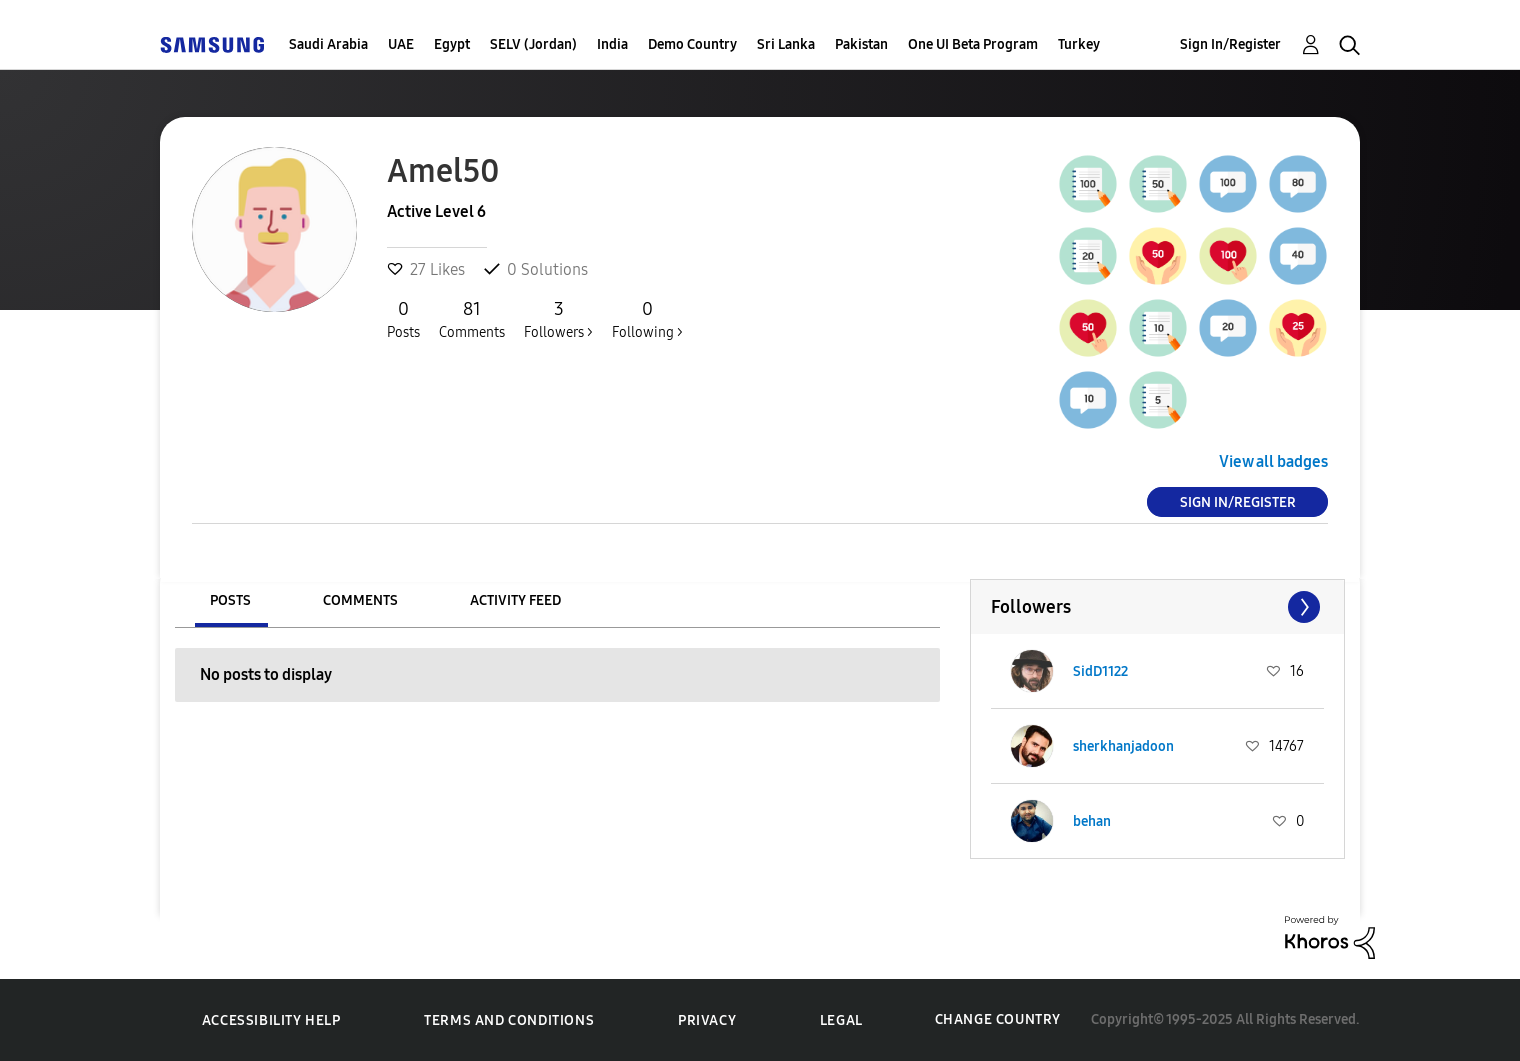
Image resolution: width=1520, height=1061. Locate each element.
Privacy (707, 1020)
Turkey (1079, 44)
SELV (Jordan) (533, 44)
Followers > (558, 319)
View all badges (1273, 461)
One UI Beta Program (973, 44)
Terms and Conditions (509, 1020)
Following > (647, 319)
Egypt (452, 44)
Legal (841, 1020)
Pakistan (861, 44)
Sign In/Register (1230, 44)
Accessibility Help (271, 1020)
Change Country (998, 1019)
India (612, 44)
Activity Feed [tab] (515, 600)
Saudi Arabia (328, 44)
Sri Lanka (786, 44)
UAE (401, 44)
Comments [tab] (360, 600)
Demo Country (692, 44)
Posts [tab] (230, 600)
